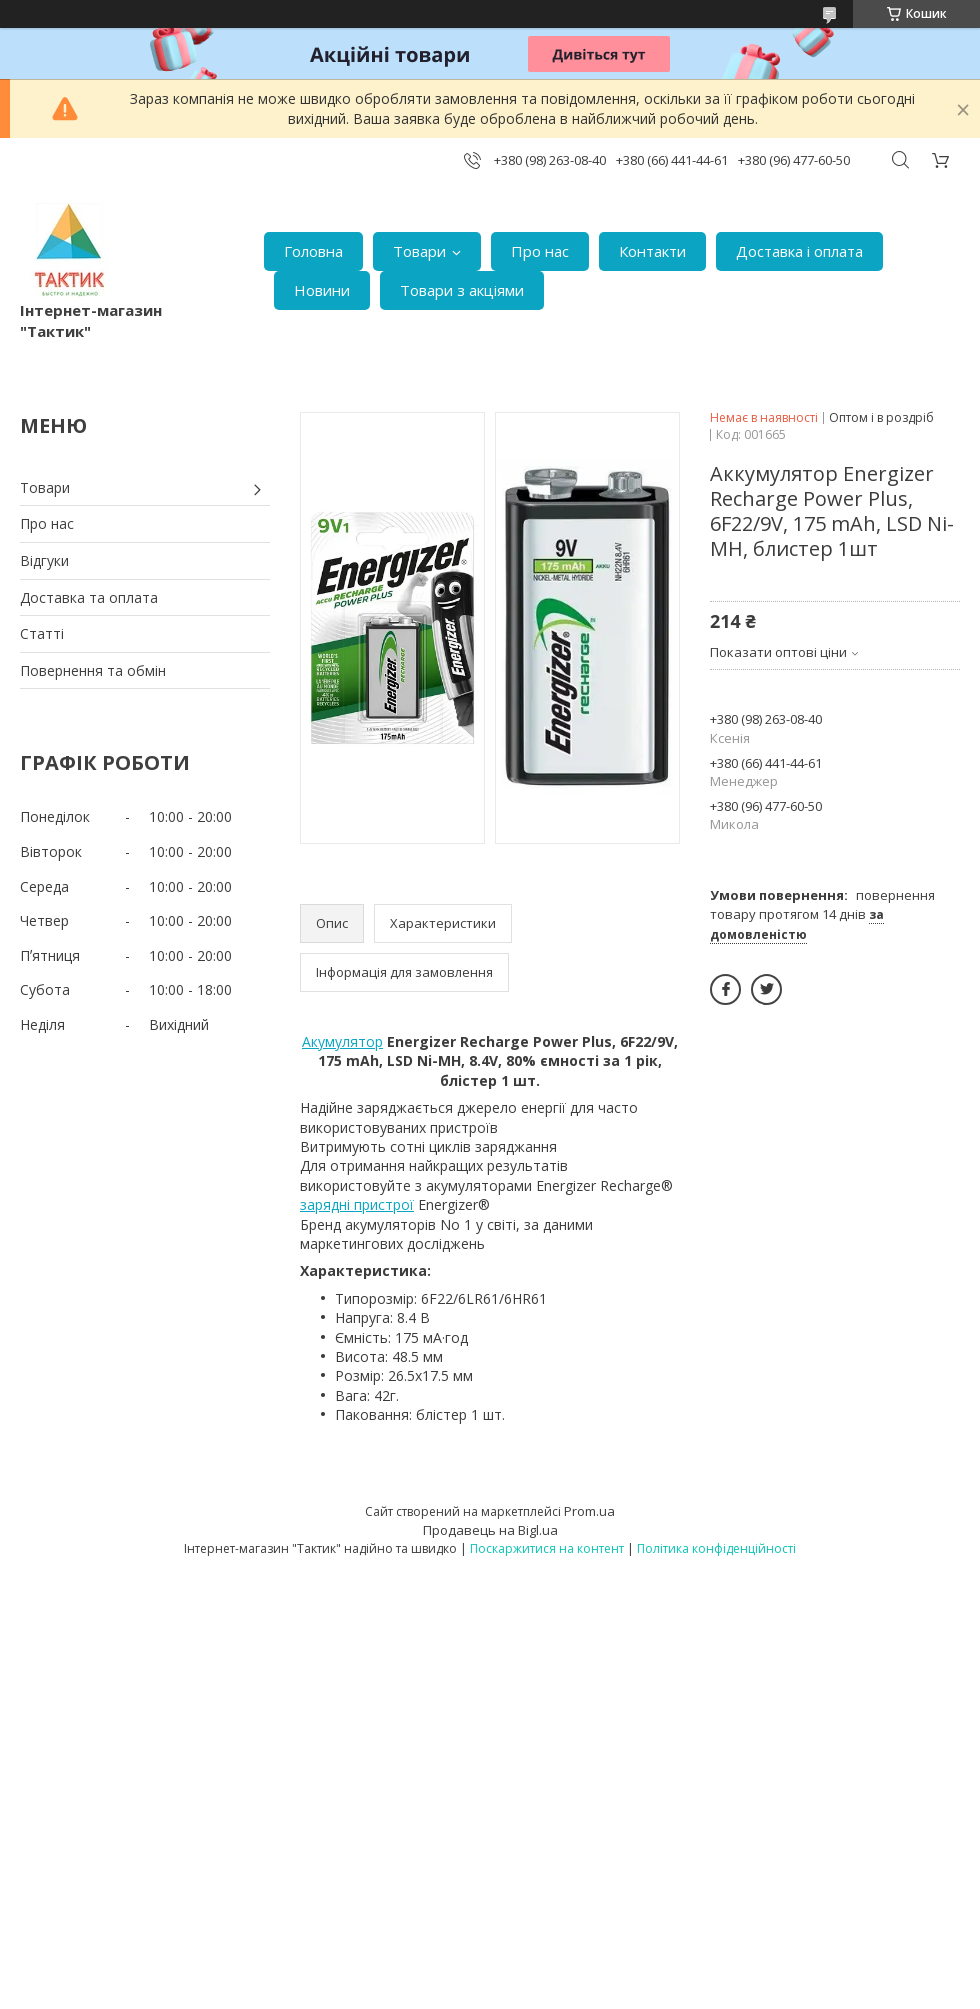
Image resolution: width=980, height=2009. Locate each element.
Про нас (540, 251)
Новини (322, 290)
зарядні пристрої (357, 1204)
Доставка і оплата (799, 251)
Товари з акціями (462, 290)
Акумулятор (342, 1041)
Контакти (652, 251)
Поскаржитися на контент (547, 1548)
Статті (42, 633)
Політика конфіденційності (716, 1548)
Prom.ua (589, 1511)
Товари (419, 251)
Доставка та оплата (89, 597)
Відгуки (44, 560)
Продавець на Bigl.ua (490, 1530)
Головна (313, 251)
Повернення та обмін (93, 670)
